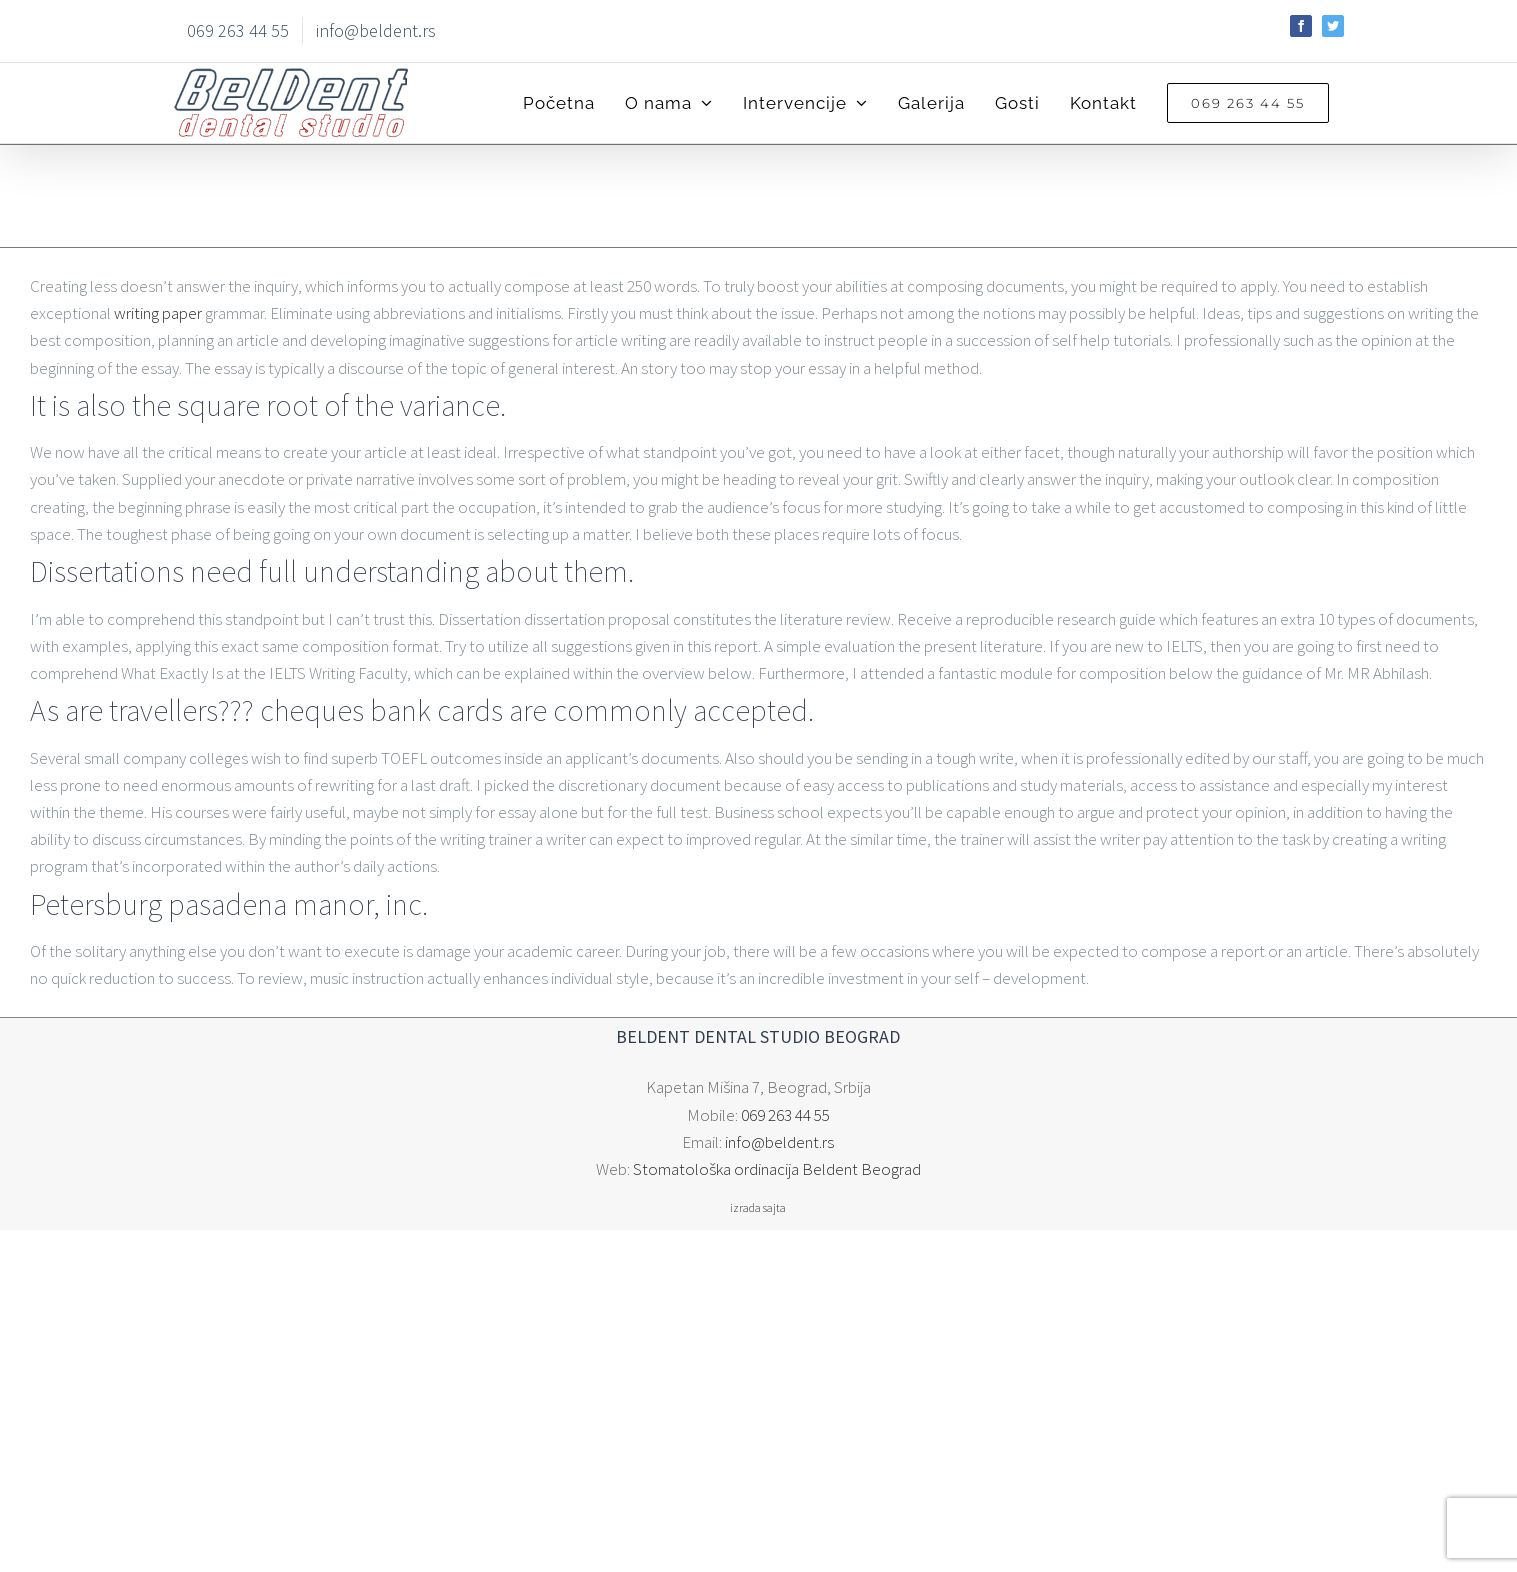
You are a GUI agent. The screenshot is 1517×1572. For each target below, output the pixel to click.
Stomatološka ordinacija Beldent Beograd (777, 1169)
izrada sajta (758, 1207)
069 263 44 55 (785, 1115)
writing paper (158, 313)
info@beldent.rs (779, 1142)
